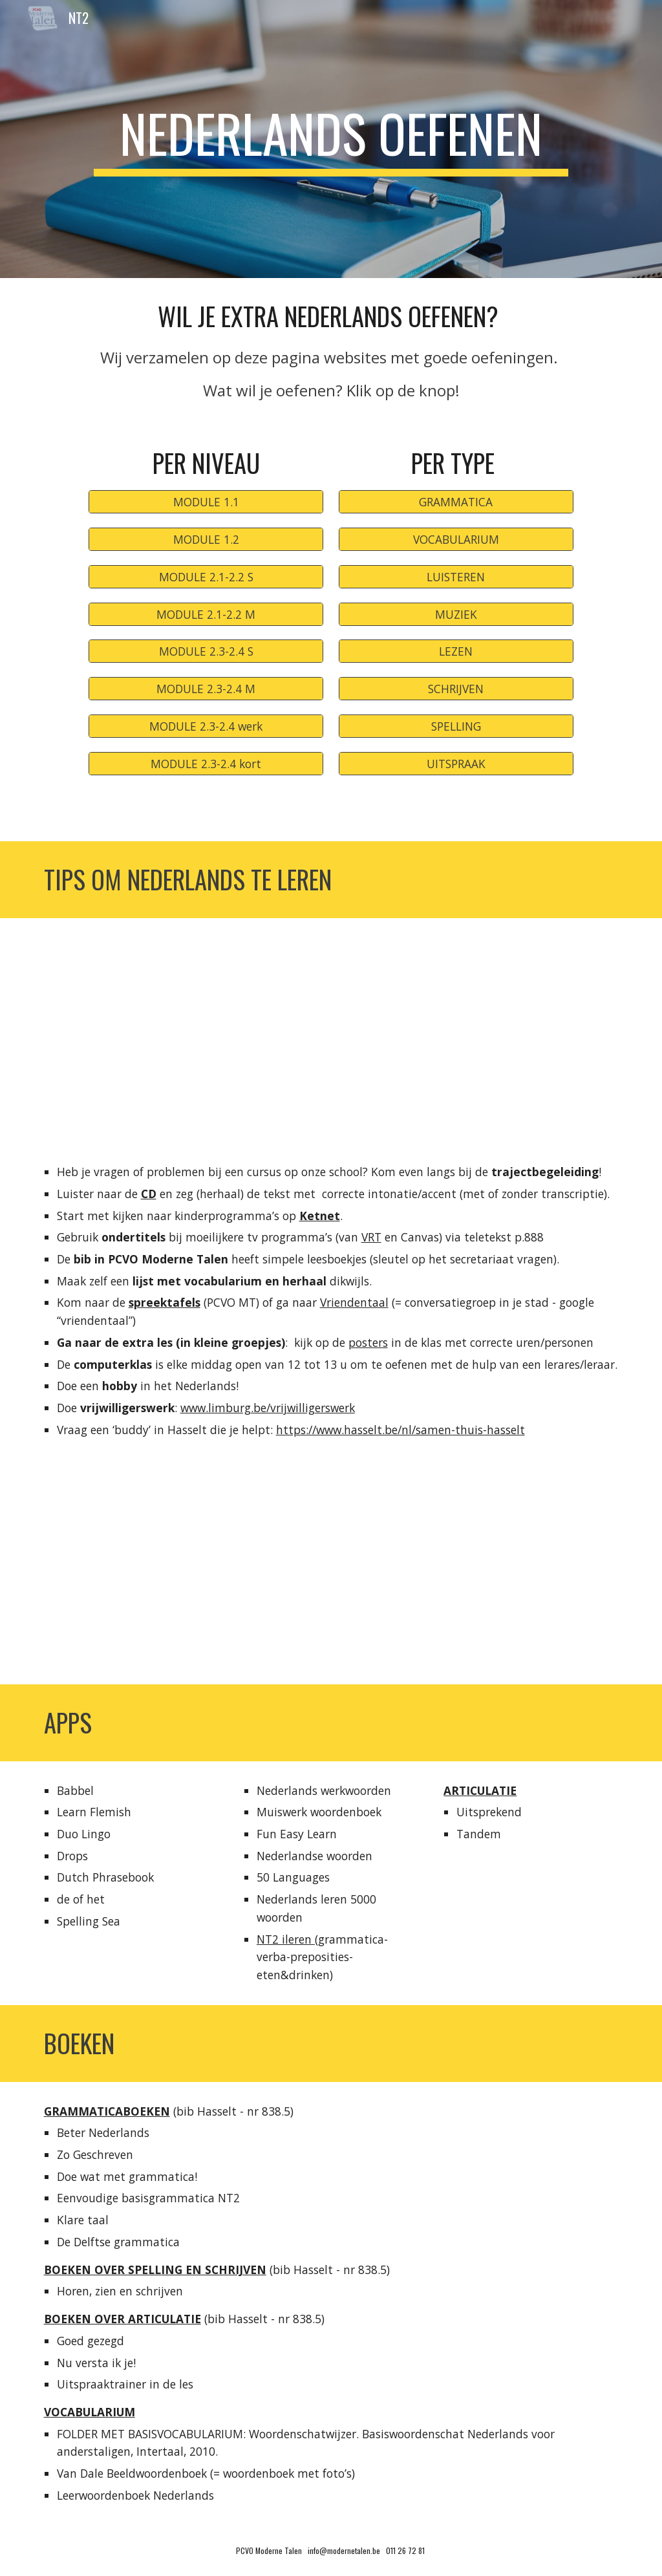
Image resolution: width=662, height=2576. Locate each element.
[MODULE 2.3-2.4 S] (206, 651)
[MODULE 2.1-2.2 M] (206, 614)
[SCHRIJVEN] (456, 689)
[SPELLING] (456, 726)
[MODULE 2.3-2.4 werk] (206, 726)
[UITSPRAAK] (456, 763)
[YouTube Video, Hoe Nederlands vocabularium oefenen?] (181, 1572)
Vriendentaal (354, 1302)
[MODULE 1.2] (206, 539)
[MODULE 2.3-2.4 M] (206, 689)
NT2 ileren (286, 1939)
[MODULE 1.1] (206, 502)
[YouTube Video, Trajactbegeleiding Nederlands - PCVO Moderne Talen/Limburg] (331, 1030)
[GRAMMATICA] (456, 502)
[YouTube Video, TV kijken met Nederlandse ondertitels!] (481, 1572)
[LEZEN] (456, 651)
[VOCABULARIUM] (456, 539)
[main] (331, 139)
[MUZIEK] (456, 614)
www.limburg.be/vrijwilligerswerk (267, 1407)
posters (368, 1342)
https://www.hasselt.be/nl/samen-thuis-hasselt (400, 1429)
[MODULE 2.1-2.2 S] (206, 576)
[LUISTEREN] (456, 576)
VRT (371, 1237)
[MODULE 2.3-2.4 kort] (206, 763)
